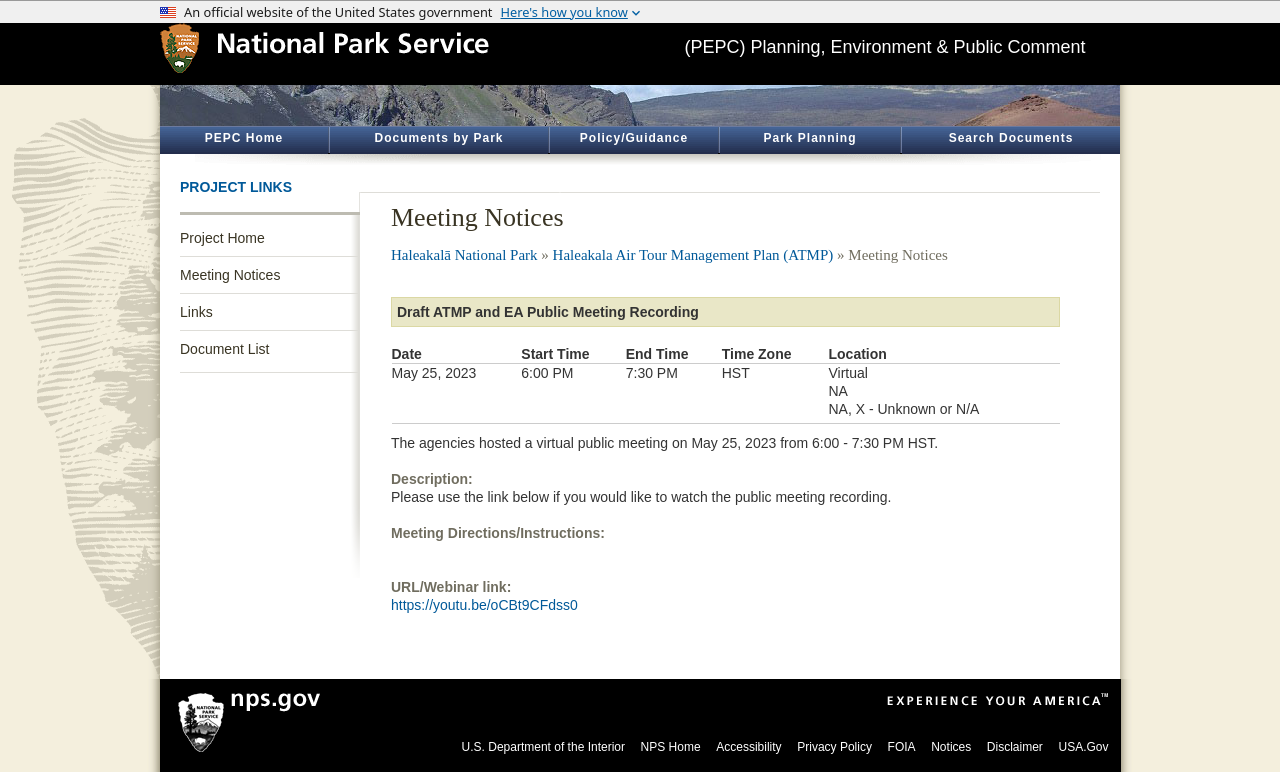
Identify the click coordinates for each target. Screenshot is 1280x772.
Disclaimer (1015, 747)
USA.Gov (1083, 747)
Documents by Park (438, 138)
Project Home (222, 238)
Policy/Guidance (634, 138)
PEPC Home (244, 138)
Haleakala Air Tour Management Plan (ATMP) (693, 255)
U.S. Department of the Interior (543, 747)
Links (196, 312)
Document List (224, 349)
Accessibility (748, 747)
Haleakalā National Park (464, 255)
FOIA (902, 747)
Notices (951, 747)
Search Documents (1011, 138)
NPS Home (671, 747)
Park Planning (809, 138)
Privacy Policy (834, 747)
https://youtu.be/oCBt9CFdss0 (484, 605)
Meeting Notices (230, 275)
